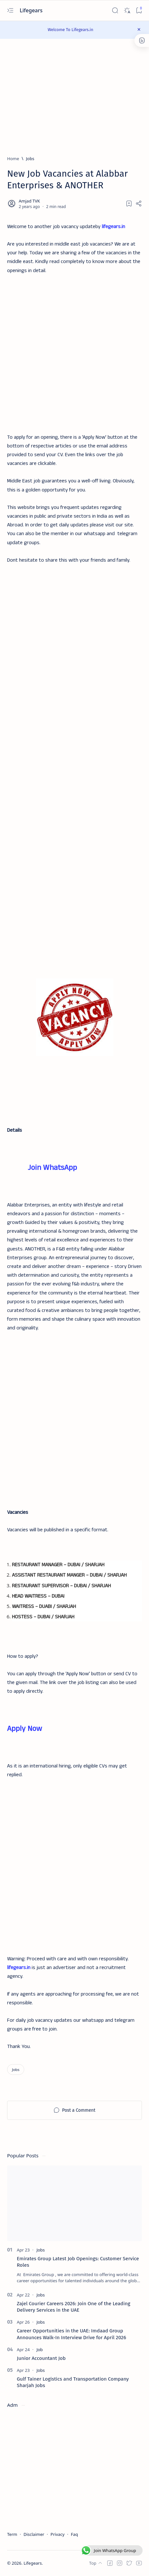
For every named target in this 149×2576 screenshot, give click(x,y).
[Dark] (127, 10)
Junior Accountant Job (41, 2358)
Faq (74, 2534)
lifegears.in (113, 226)
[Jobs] (30, 158)
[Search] (115, 10)
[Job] (40, 2349)
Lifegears (32, 10)
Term (12, 2534)
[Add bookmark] (129, 203)
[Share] (138, 203)
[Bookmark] (138, 10)
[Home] (13, 158)
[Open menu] (10, 10)
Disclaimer (34, 2534)
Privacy (57, 2534)
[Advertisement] (74, 349)
